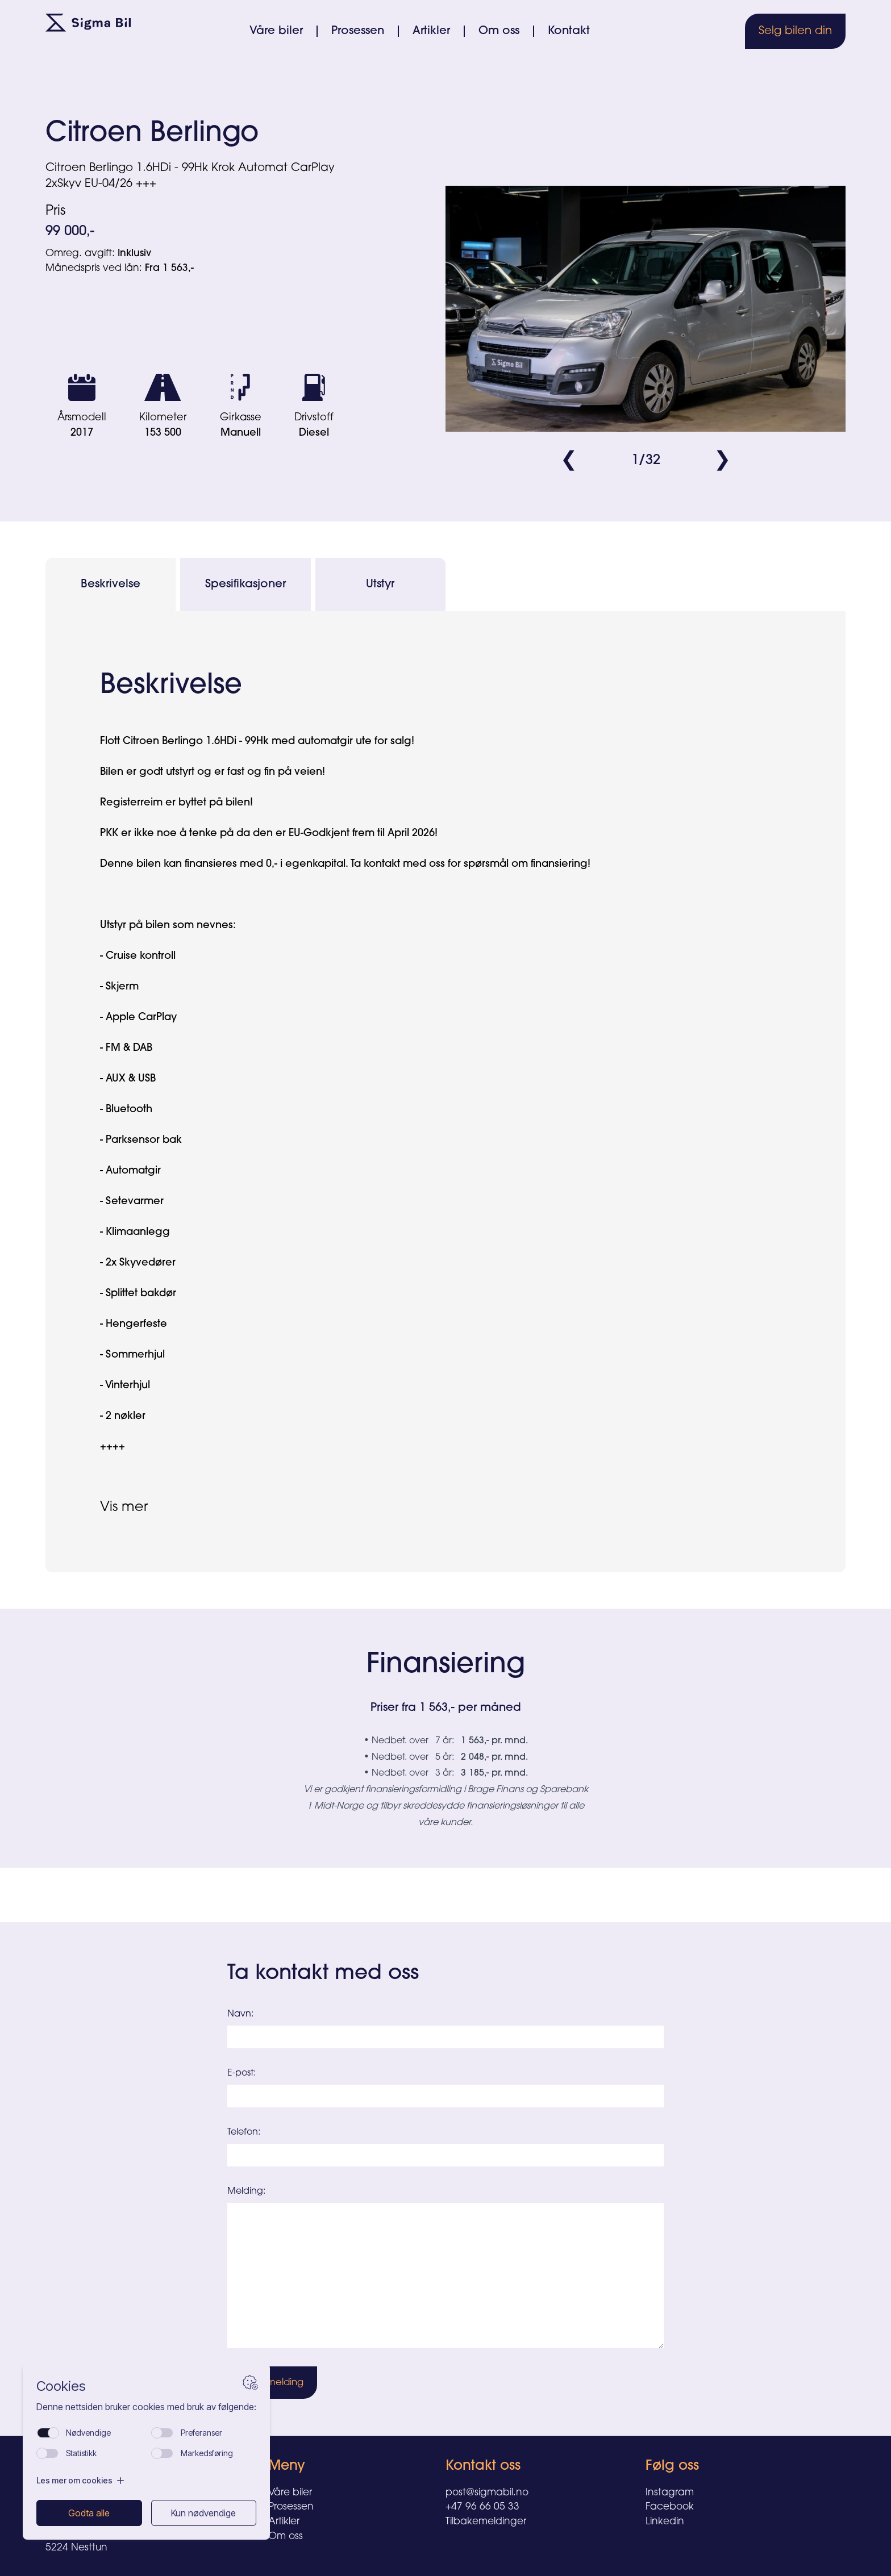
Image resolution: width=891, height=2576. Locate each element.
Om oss (498, 31)
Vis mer (124, 1507)
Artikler (431, 31)
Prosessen (357, 31)
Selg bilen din (795, 31)
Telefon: (243, 2132)
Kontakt (569, 31)
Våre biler (276, 31)
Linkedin (665, 2522)
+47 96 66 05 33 (482, 2507)
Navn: (240, 2014)
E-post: (241, 2073)
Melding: (246, 2191)
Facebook (670, 2507)
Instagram (670, 2493)
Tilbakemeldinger (486, 2522)
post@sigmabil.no (487, 2493)
